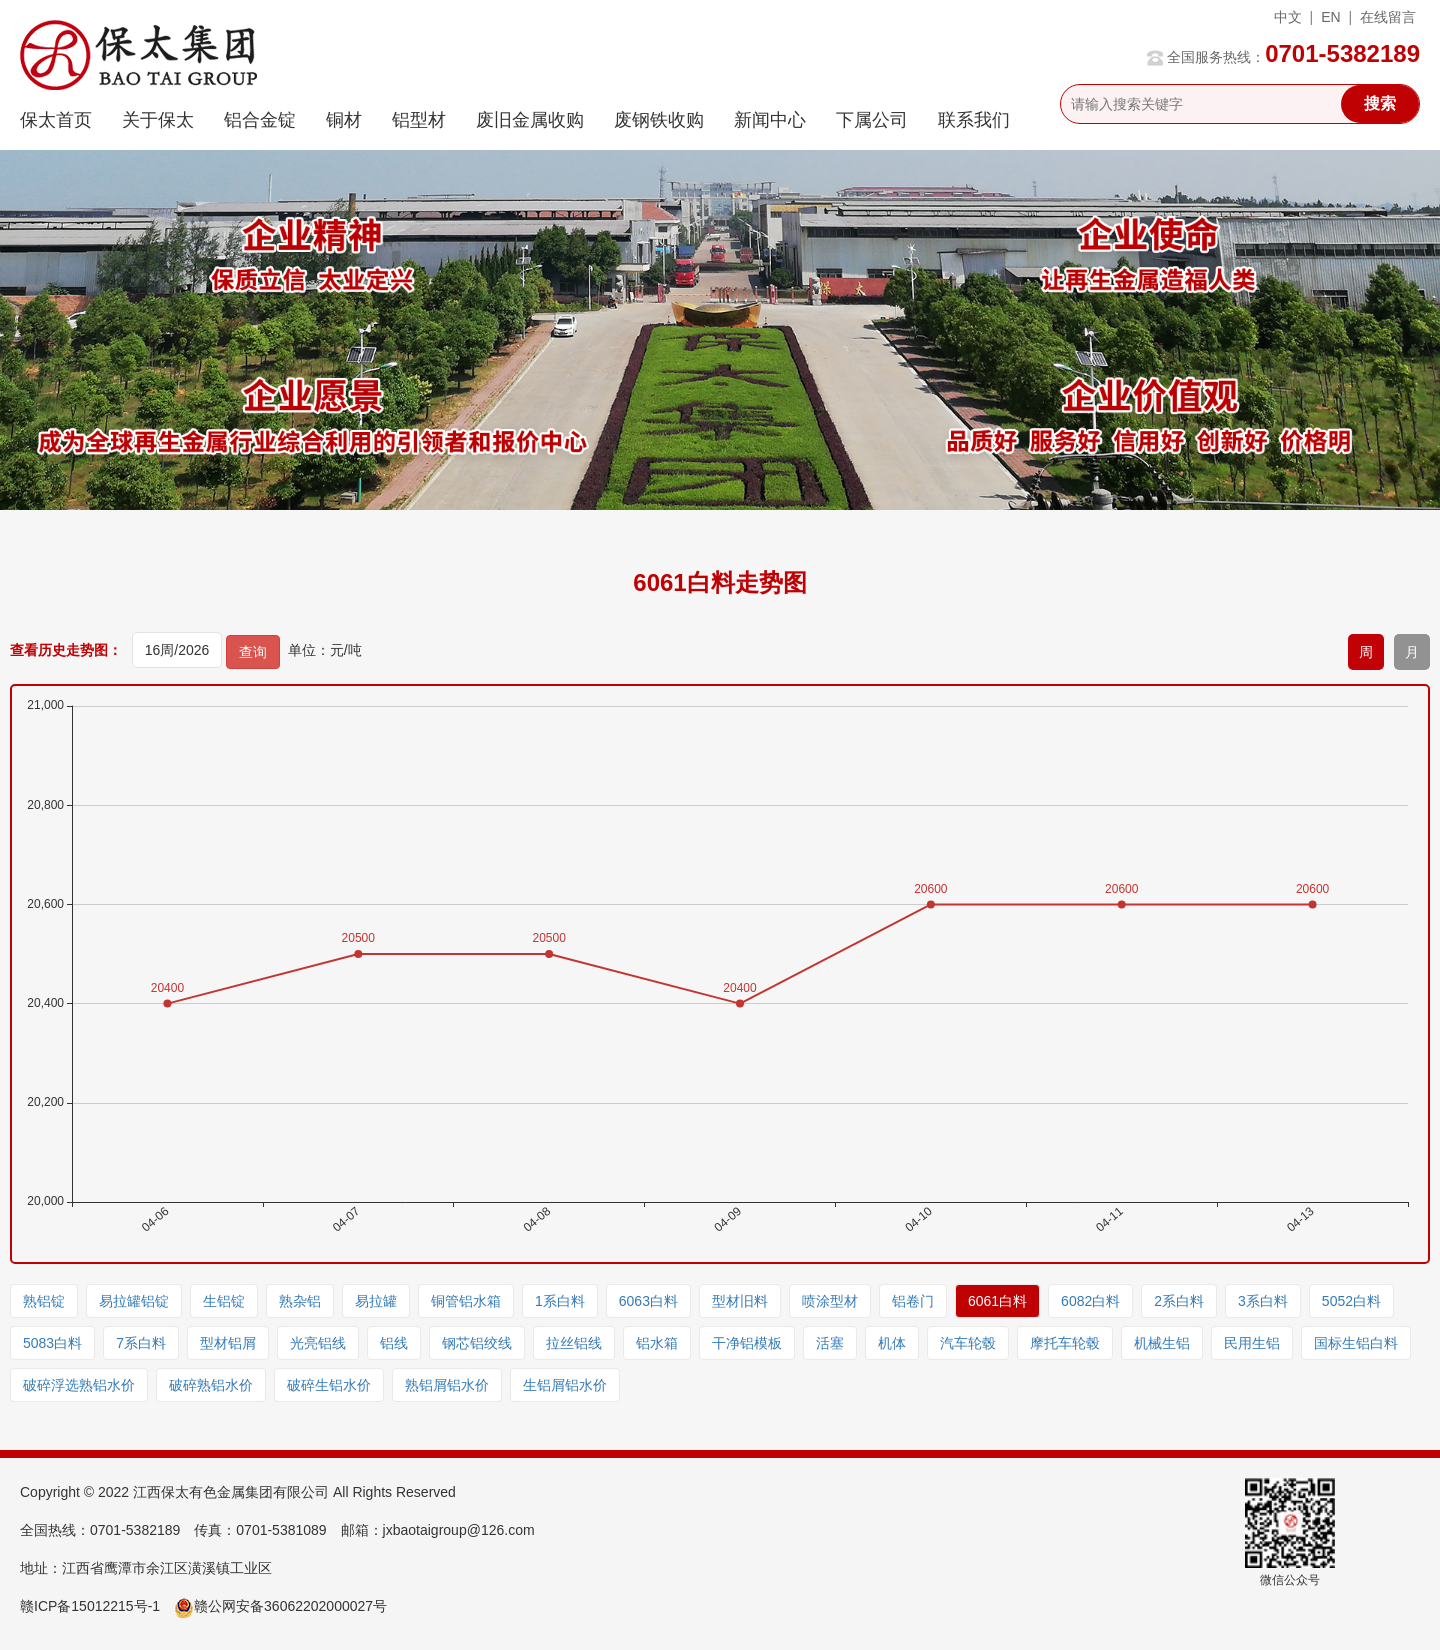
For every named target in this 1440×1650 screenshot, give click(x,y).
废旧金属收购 (530, 120)
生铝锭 (224, 1301)
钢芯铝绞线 (477, 1343)
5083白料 (52, 1343)
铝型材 (419, 120)
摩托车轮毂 (1065, 1343)
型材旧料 (740, 1301)
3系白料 (1263, 1301)
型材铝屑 (228, 1343)
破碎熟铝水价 (211, 1385)
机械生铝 (1162, 1343)
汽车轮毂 (968, 1343)
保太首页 (56, 120)
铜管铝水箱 (466, 1301)
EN (1330, 17)
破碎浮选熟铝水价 (79, 1385)
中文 (1288, 17)
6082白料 (1090, 1301)
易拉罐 (376, 1301)
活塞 (830, 1343)
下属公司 (872, 120)
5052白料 (1351, 1301)
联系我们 (974, 120)
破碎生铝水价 (329, 1385)
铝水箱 (657, 1343)
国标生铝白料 (1356, 1343)
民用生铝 (1252, 1343)
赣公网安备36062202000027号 (280, 1606)
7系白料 (141, 1343)
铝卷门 (913, 1301)
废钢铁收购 (659, 120)
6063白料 (648, 1301)
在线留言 (1388, 17)
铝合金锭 (260, 120)
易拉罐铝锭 (134, 1301)
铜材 (344, 120)
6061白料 (997, 1301)
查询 (253, 652)
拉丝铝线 (574, 1343)
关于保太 (158, 120)
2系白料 (1179, 1301)
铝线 (394, 1343)
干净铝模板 (747, 1343)
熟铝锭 (44, 1301)
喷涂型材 (830, 1301)
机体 (892, 1343)
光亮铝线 (318, 1343)
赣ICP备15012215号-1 (90, 1606)
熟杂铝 (300, 1301)
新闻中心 (770, 120)
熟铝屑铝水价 (447, 1385)
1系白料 (560, 1301)
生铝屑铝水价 (565, 1385)
